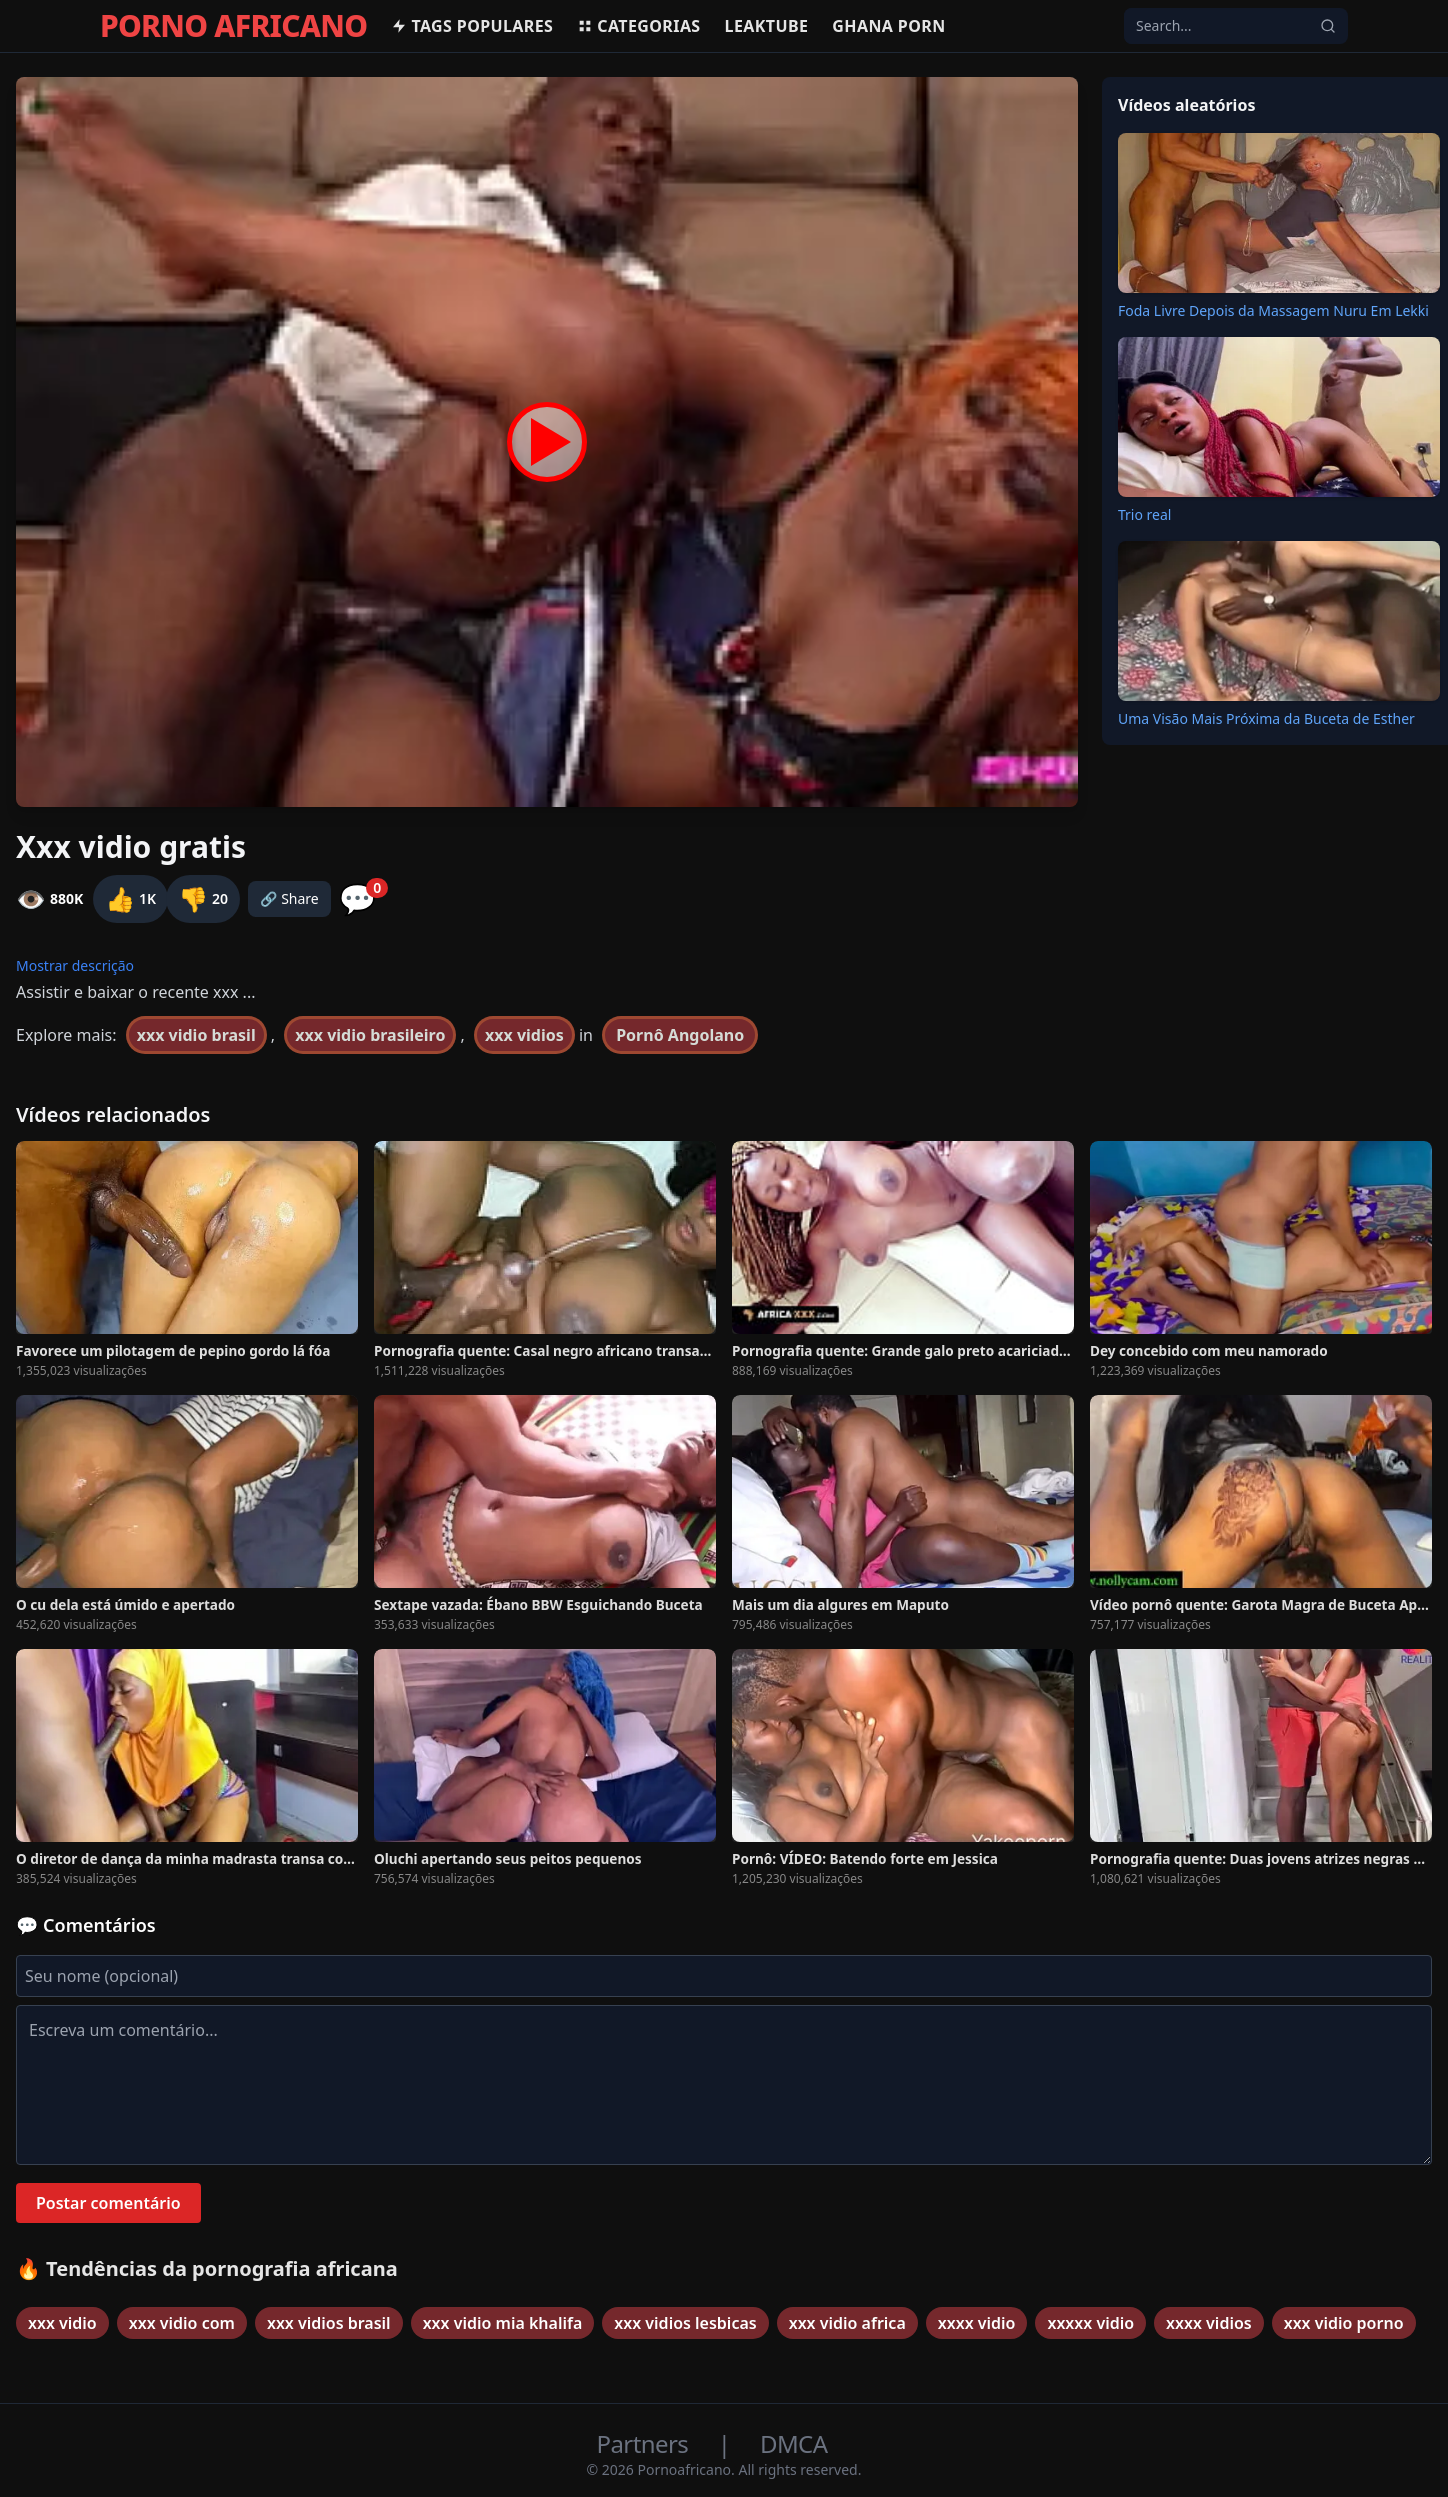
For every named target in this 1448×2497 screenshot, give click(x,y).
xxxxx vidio (1090, 2323)
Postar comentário (108, 2203)
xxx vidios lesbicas (685, 2323)
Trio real (1144, 514)
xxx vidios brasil (329, 2323)
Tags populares (472, 26)
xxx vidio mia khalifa (503, 2323)
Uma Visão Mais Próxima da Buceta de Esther (1266, 718)
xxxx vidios (1209, 2323)
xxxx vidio (977, 2323)
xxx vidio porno (1344, 2323)
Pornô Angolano (680, 1035)
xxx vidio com (182, 2323)
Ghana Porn (888, 26)
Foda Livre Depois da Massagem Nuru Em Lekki (1273, 310)
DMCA (793, 2443)
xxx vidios (524, 1035)
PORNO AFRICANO (233, 26)
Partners (645, 2443)
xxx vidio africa (847, 2323)
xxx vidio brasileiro (370, 1035)
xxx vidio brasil (196, 1035)
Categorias (638, 26)
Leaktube (767, 26)
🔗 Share (289, 898)
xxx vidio (62, 2323)
